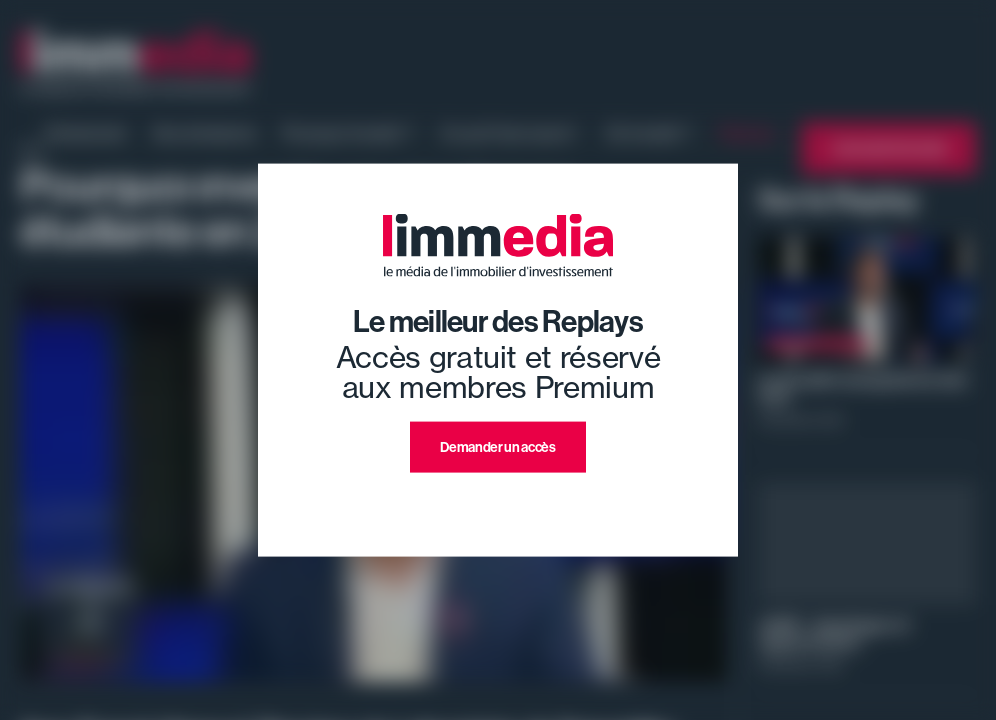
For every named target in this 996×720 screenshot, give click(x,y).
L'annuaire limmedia (889, 148)
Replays (747, 133)
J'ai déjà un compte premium (498, 496)
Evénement (86, 133)
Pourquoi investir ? (348, 133)
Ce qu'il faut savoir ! (509, 133)
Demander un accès (497, 447)
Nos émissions (204, 133)
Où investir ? (649, 133)
